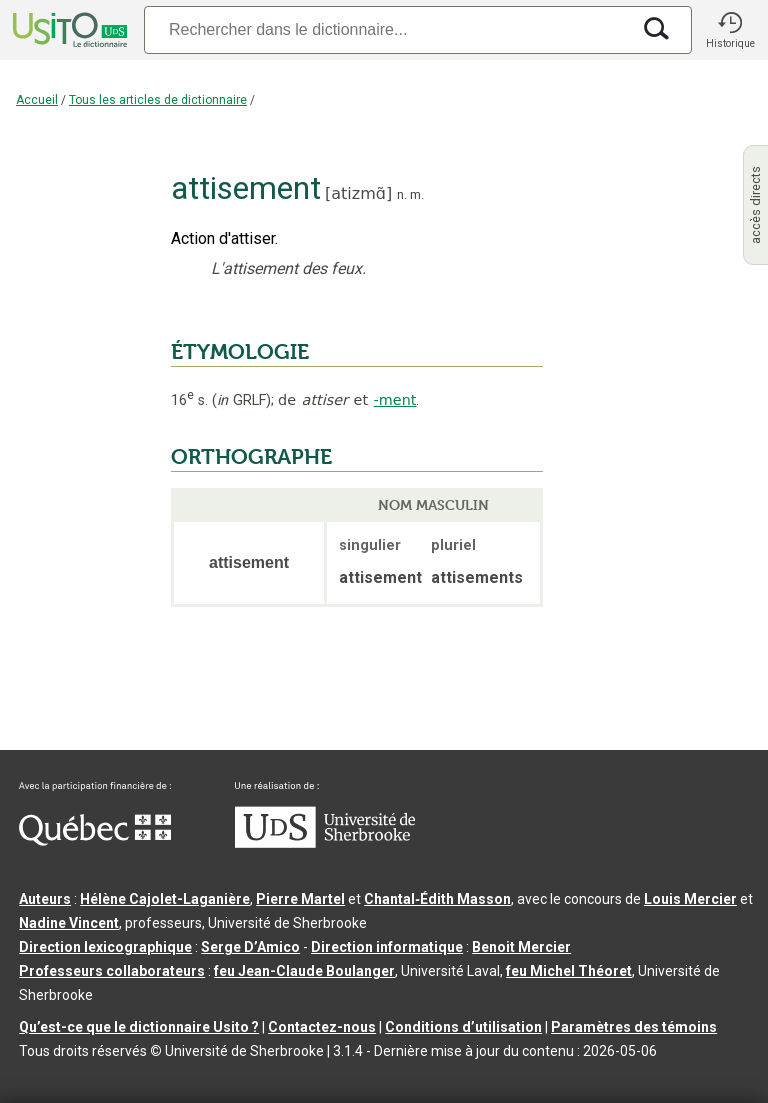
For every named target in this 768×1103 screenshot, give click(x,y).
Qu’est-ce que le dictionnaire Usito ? (139, 1027)
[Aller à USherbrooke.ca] (325, 843)
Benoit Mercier (521, 947)
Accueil (37, 100)
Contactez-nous (322, 1027)
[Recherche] (387, 29)
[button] (730, 30)
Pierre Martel (300, 899)
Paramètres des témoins (634, 1027)
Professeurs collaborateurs (112, 971)
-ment (395, 400)
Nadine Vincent (69, 923)
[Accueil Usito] (68, 30)
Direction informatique (387, 947)
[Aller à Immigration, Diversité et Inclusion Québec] (95, 841)
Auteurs (45, 899)
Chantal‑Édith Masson (437, 899)
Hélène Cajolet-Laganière (165, 899)
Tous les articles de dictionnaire (158, 100)
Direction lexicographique (105, 947)
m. (417, 194)
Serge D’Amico (250, 947)
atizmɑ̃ (358, 193)
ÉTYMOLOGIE (240, 352)
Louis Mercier (690, 899)
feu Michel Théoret (569, 971)
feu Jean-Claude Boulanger (304, 971)
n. (402, 194)
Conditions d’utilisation (463, 1027)
